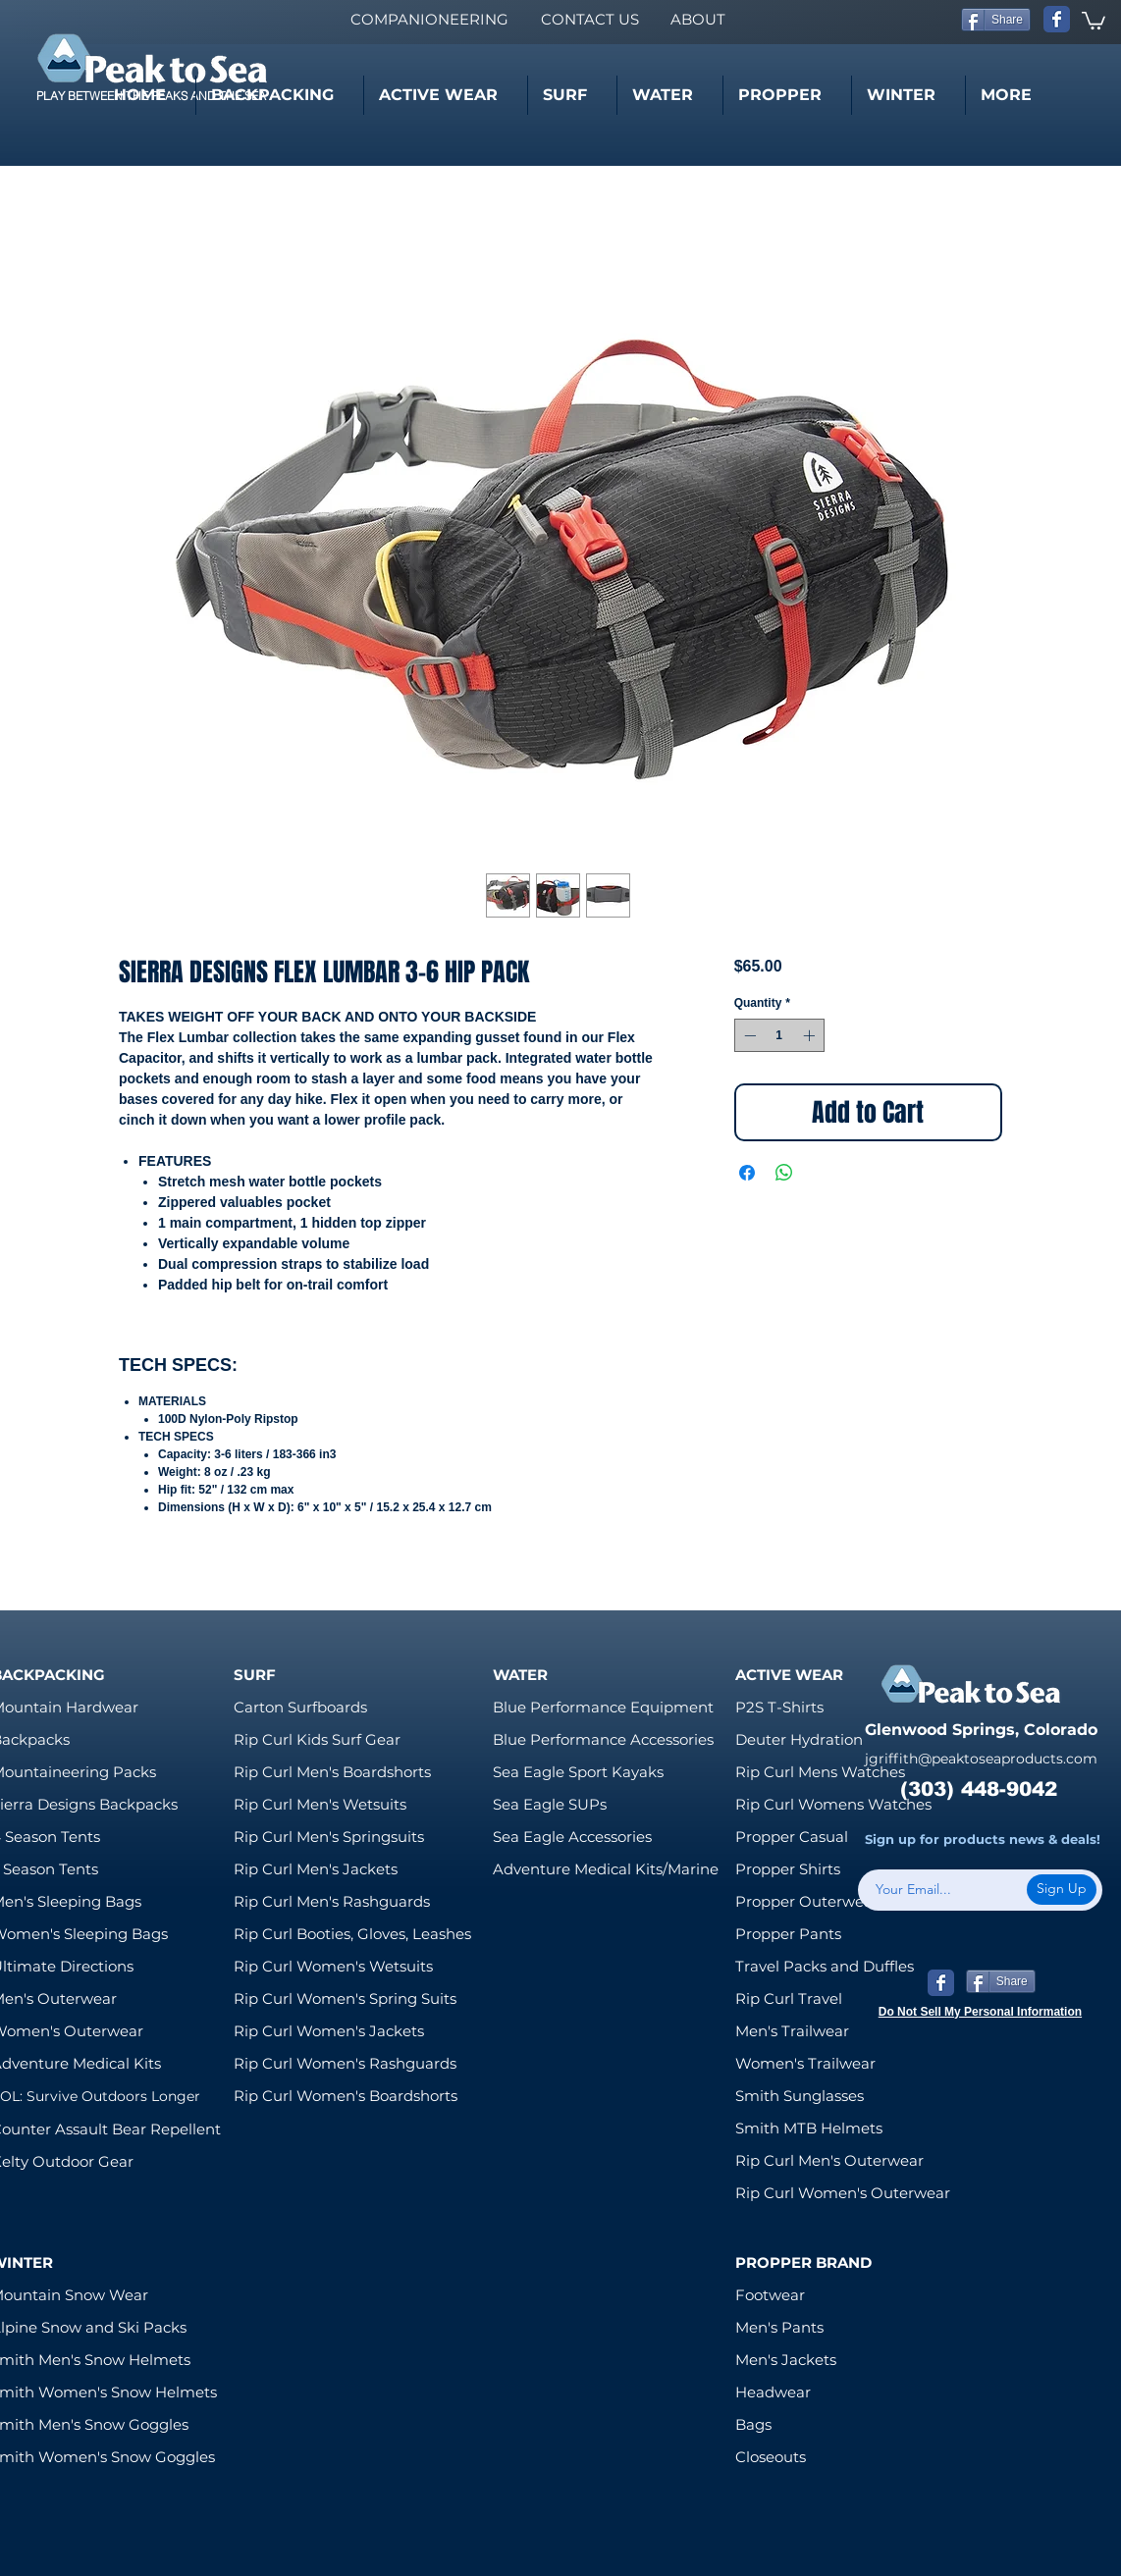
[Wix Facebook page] (1056, 19)
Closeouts (770, 2456)
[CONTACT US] (589, 19)
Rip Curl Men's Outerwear (829, 2160)
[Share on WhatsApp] (784, 1172)
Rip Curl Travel (788, 1998)
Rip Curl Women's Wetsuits (333, 1966)
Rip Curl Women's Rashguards (345, 2063)
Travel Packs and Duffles (824, 1966)
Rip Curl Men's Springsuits (329, 1836)
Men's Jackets (785, 2359)
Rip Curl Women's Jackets (329, 2031)
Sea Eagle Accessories (572, 1836)
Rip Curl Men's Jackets (316, 1869)
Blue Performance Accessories (603, 1739)
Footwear (770, 2295)
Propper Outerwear (807, 1901)
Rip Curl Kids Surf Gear (317, 1739)
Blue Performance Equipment (603, 1707)
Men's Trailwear (792, 2031)
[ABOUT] (697, 19)
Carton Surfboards (300, 1707)
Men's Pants (779, 2327)
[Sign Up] (1061, 1889)
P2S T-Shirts (779, 1707)
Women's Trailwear (805, 2063)
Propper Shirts (787, 1869)
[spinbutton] (779, 1035)
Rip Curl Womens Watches (833, 1804)
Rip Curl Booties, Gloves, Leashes (352, 1933)
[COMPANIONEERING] (429, 19)
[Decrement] (748, 1035)
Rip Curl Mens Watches (820, 1771)
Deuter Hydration (799, 1739)
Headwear (773, 2392)
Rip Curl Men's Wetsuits (320, 1804)
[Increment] (811, 1035)
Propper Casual (791, 1836)
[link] (1093, 19)
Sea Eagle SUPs (550, 1804)
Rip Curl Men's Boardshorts (332, 1771)
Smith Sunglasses (799, 2095)
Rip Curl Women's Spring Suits (345, 1998)
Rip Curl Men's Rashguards (332, 1901)
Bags (753, 2424)
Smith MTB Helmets (808, 2128)
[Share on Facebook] (747, 1172)
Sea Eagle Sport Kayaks (578, 1771)
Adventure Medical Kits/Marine (606, 1869)
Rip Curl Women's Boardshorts (345, 2095)
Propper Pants (788, 1933)
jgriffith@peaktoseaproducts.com (981, 1758)
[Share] (996, 19)
